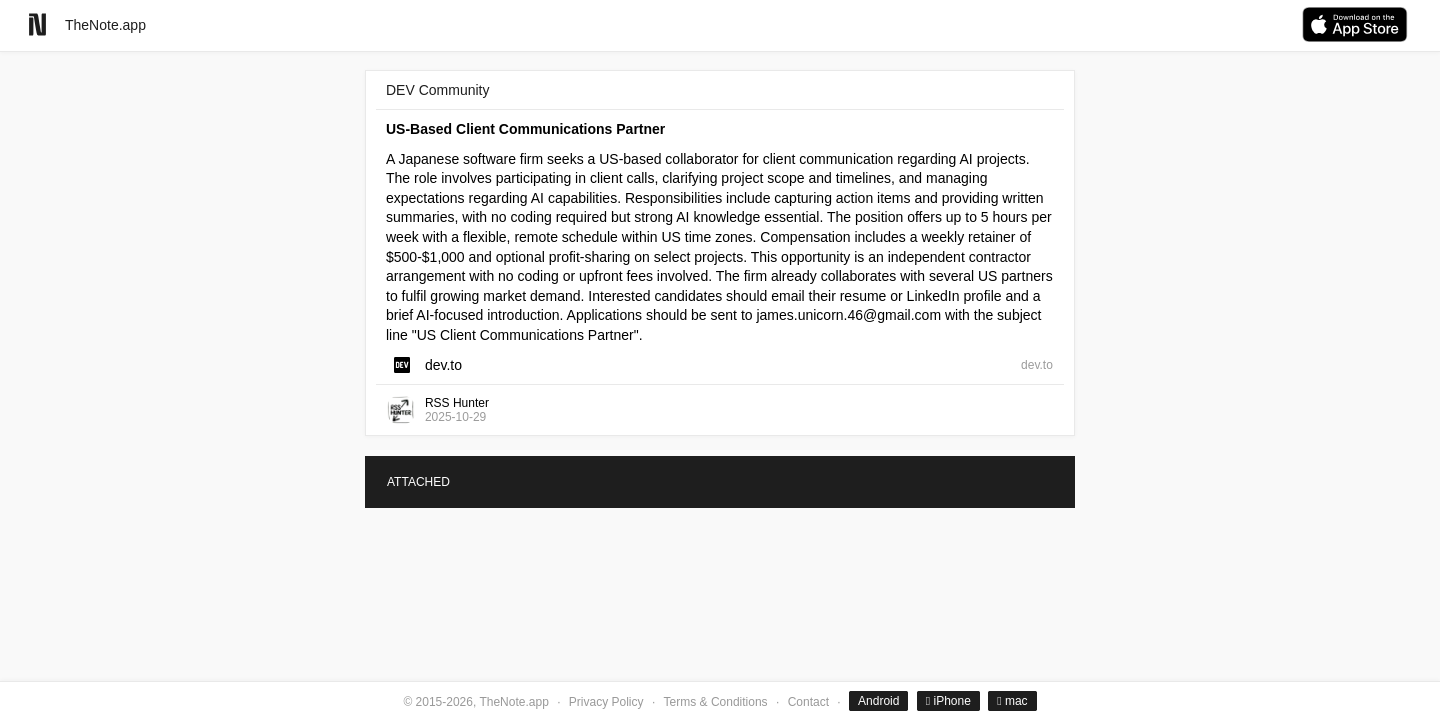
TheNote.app (105, 25)
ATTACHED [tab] (418, 482)
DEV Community (437, 90)
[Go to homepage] (37, 24)
